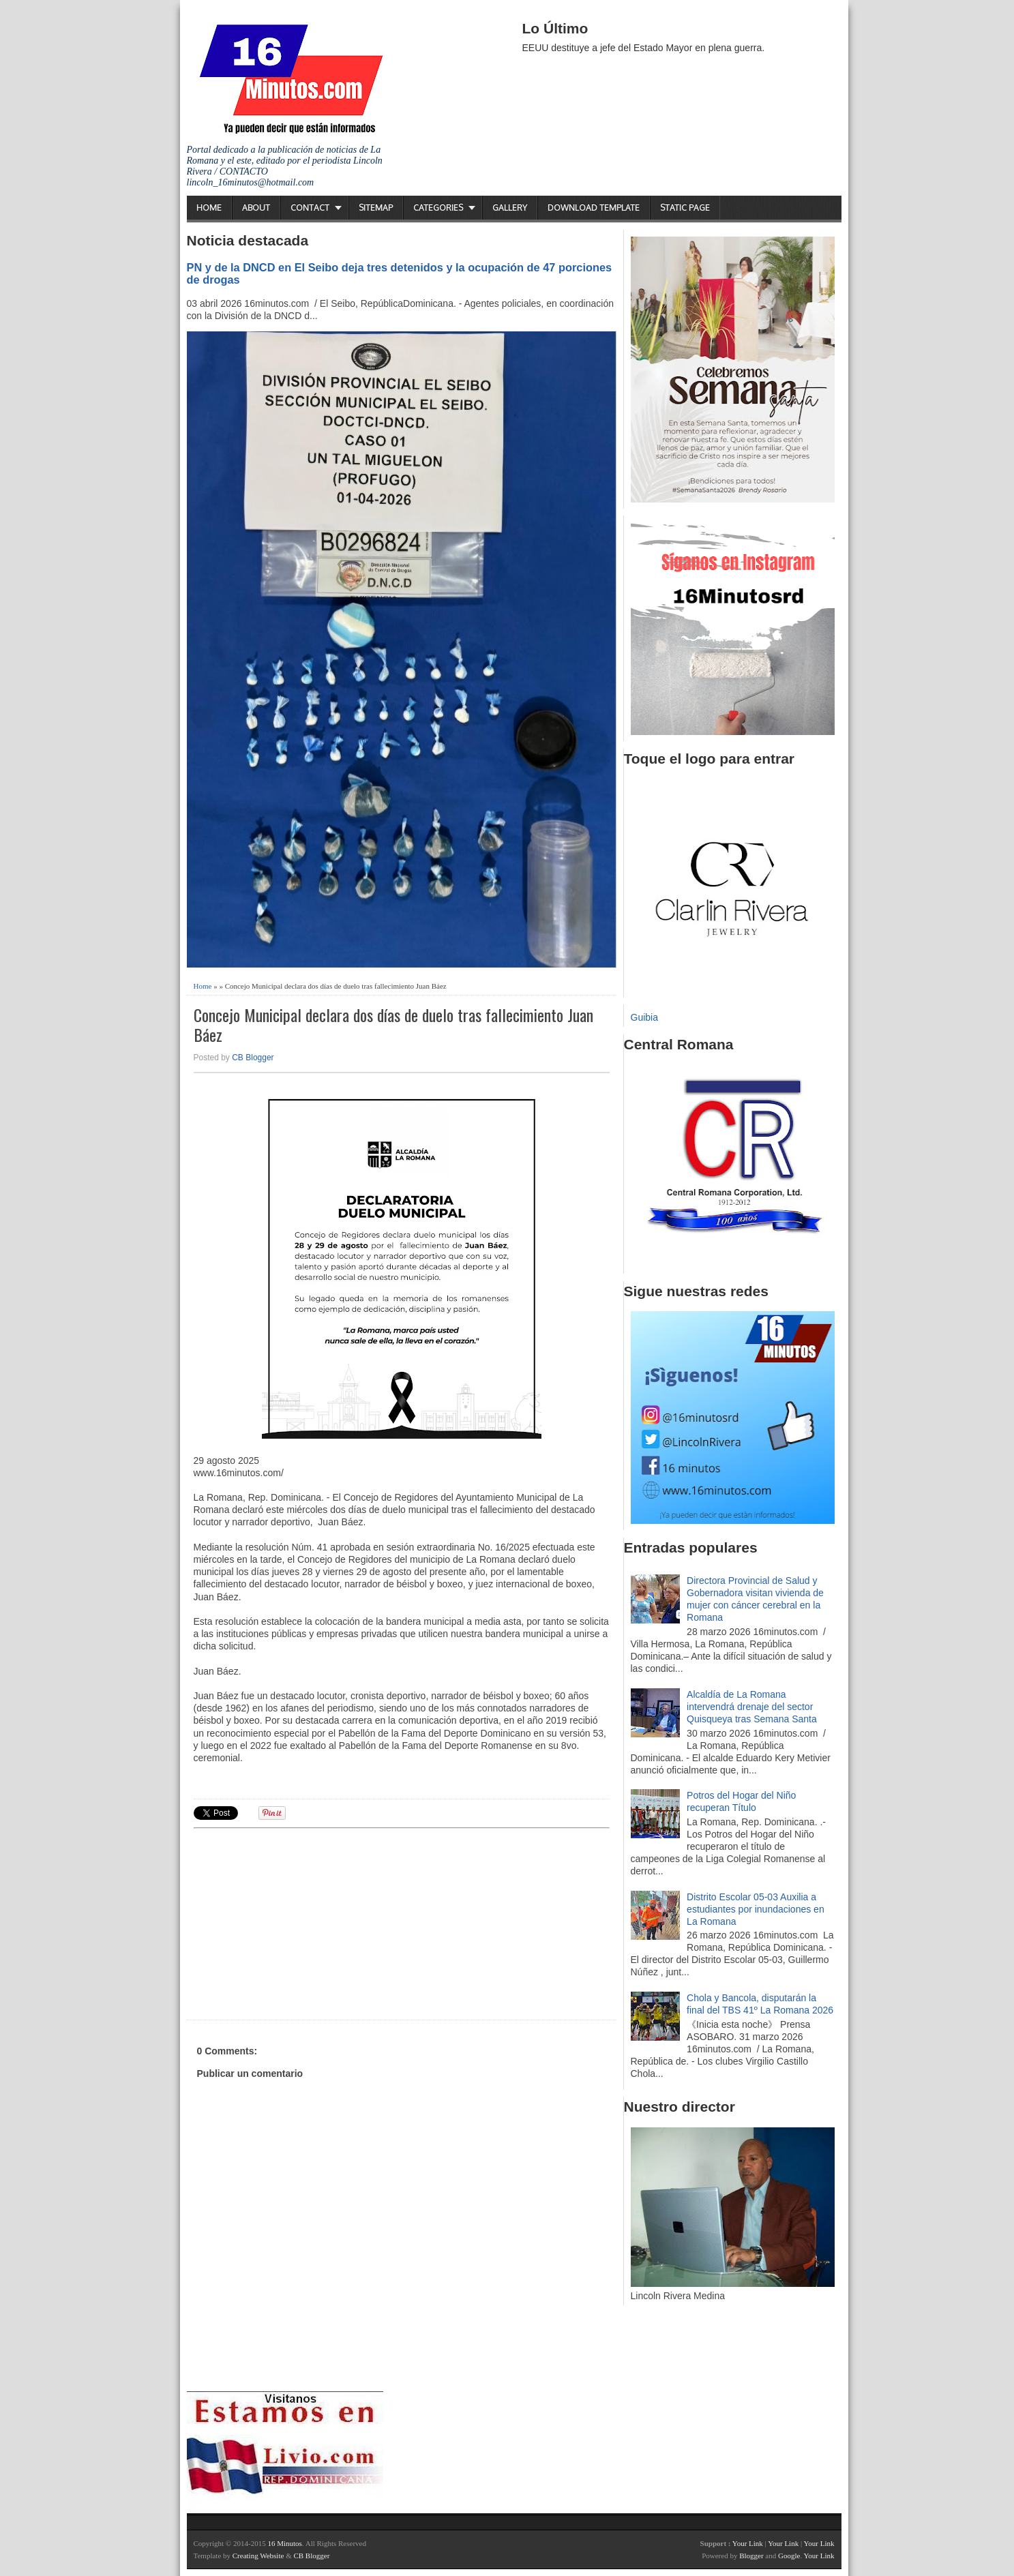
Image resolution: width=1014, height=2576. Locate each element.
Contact (309, 208)
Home (209, 208)
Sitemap (376, 208)
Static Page (685, 208)
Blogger (751, 2555)
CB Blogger (252, 1057)
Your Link (747, 2543)
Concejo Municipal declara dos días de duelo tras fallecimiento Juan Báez (393, 1025)
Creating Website (258, 2555)
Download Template (594, 208)
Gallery (509, 208)
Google (789, 2555)
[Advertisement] (299, 1922)
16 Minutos (284, 2543)
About (256, 208)
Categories (438, 208)
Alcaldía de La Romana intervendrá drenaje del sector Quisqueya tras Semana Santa (752, 1706)
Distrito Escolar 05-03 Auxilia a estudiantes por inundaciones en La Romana (755, 1909)
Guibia (644, 1017)
